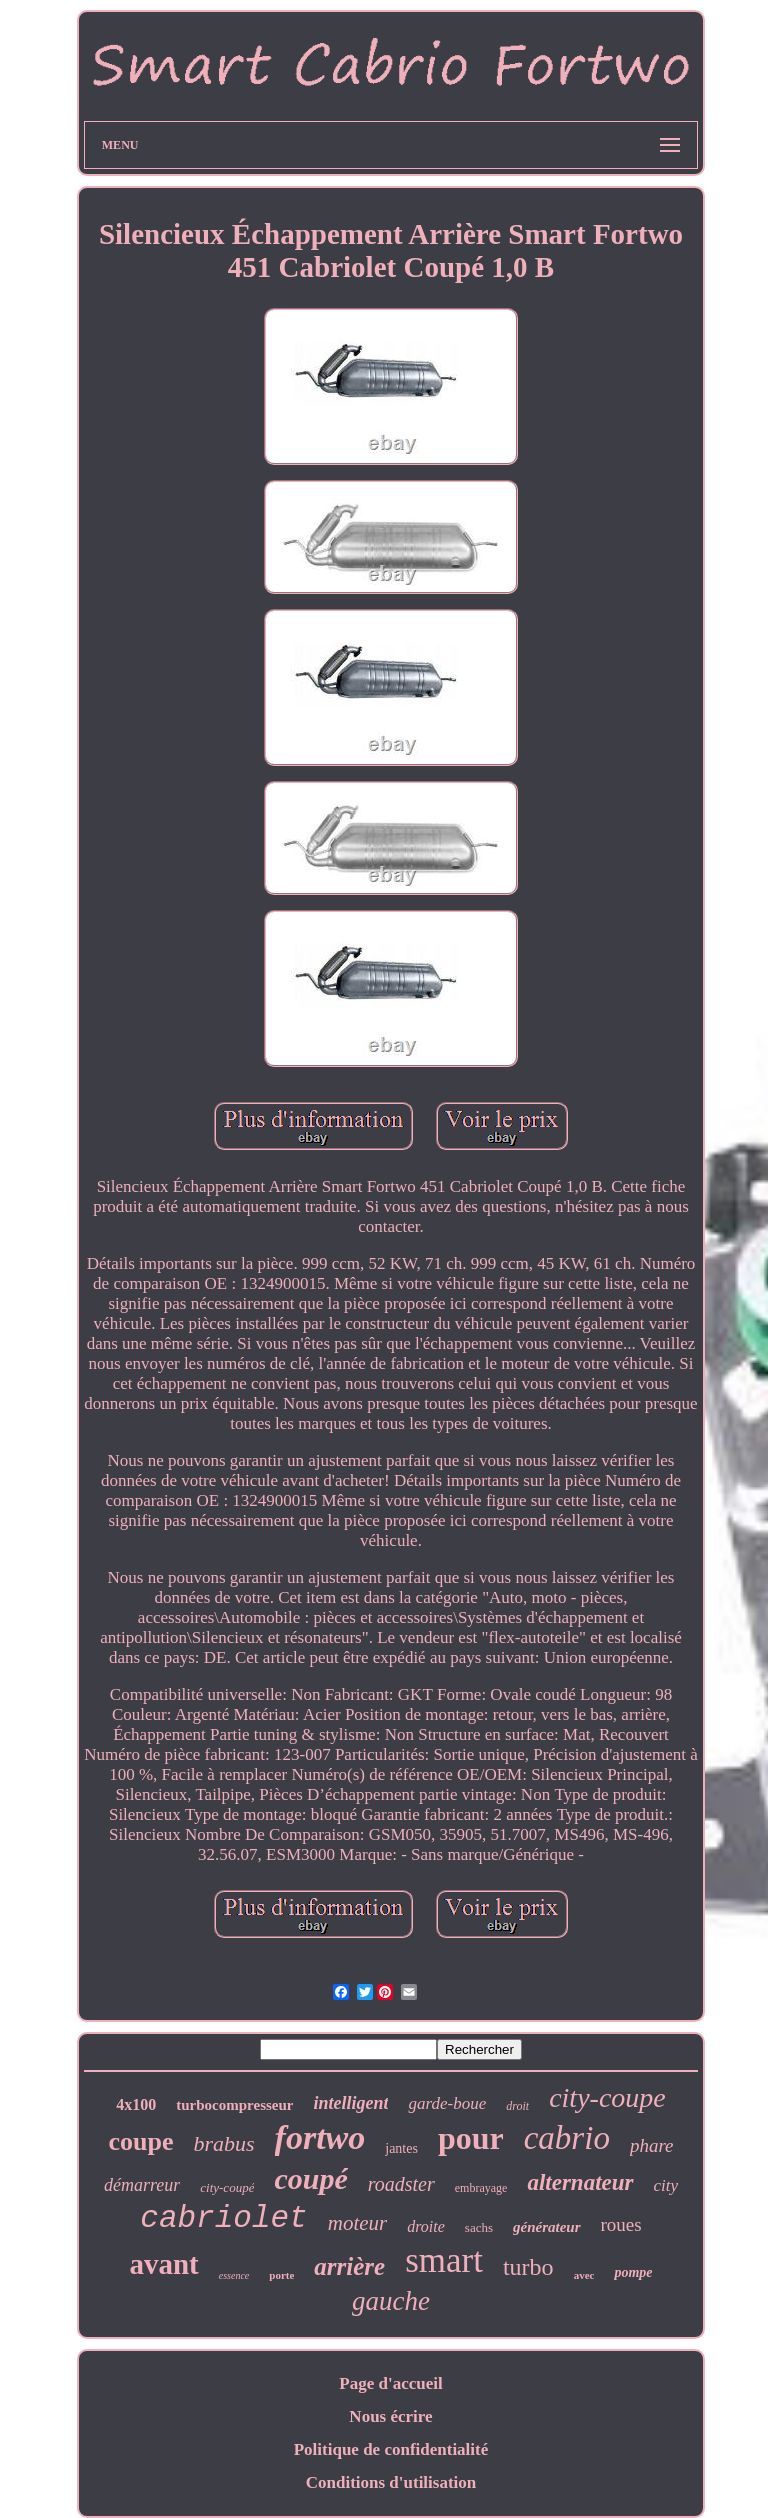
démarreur (142, 2185)
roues (621, 2224)
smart (444, 2260)
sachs (479, 2227)
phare (652, 2145)
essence (234, 2275)
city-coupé (227, 2187)
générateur (547, 2227)
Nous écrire (390, 2416)
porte (281, 2275)
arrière (349, 2266)
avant (163, 2264)
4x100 (136, 2104)
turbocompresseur (234, 2105)
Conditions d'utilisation (391, 2482)
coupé (310, 2178)
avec (584, 2275)
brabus (223, 2143)
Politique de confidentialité (391, 2449)
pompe (633, 2272)
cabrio (567, 2138)
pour (471, 2138)
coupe (140, 2141)
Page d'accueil (390, 2383)
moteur (358, 2223)
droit (517, 2106)
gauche (391, 2301)
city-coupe (607, 2097)
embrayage (481, 2188)
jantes (401, 2148)
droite (426, 2226)
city (666, 2185)
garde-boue (447, 2103)
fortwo (320, 2137)
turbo (528, 2267)
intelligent (350, 2103)
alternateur (580, 2182)
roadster (401, 2184)
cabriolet (223, 2218)
